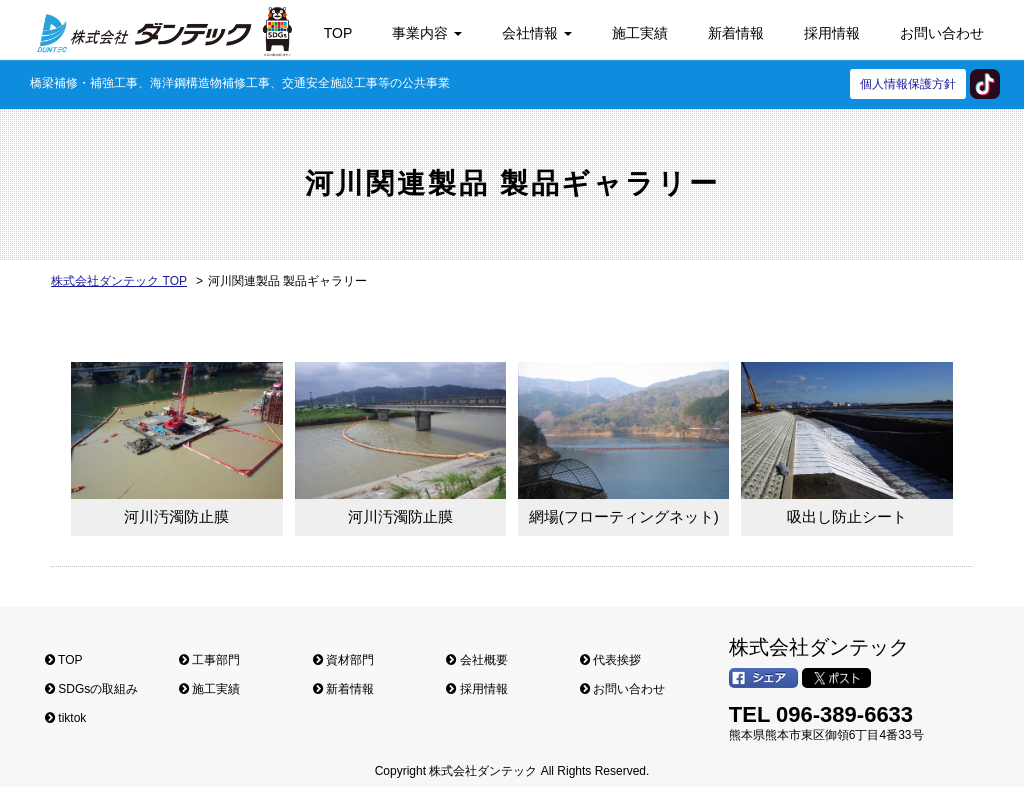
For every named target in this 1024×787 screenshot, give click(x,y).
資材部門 (343, 660)
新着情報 (736, 33)
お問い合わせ (942, 33)
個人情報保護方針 (908, 84)
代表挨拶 (610, 660)
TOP (338, 33)
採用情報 (832, 33)
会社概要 (476, 660)
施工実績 (640, 33)
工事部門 (209, 660)
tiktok (985, 84)
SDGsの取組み (91, 689)
